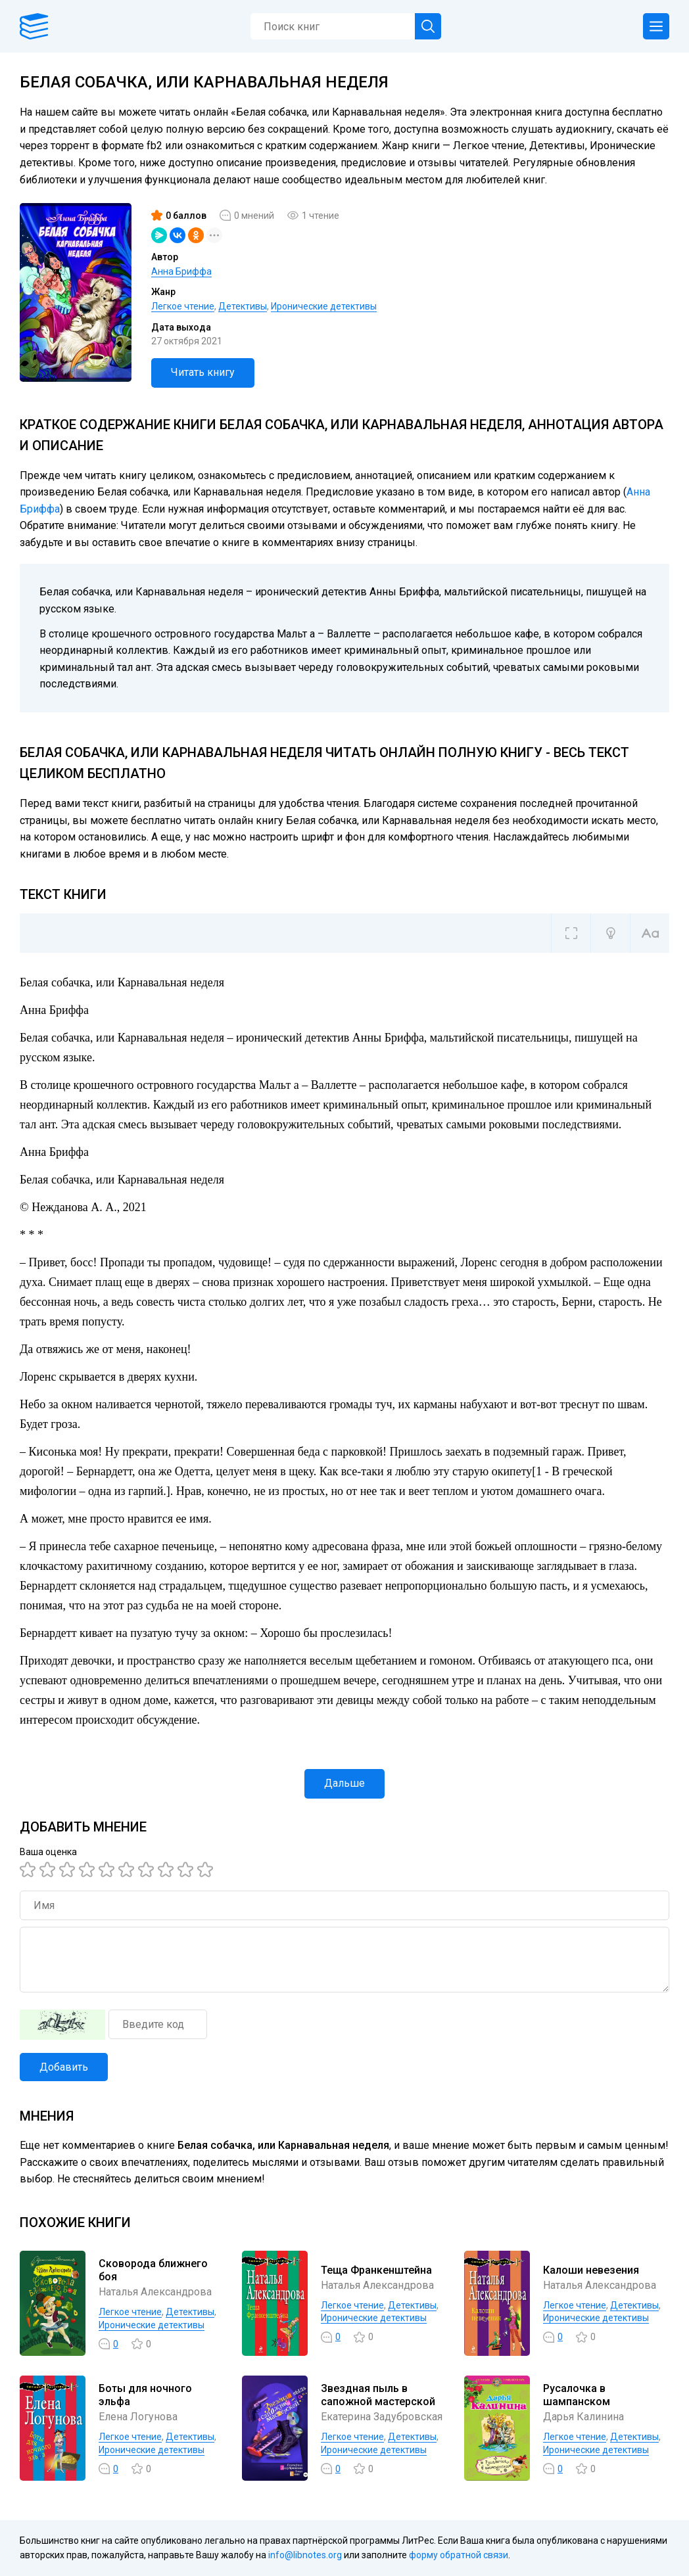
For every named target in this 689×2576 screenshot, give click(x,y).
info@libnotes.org (305, 2555)
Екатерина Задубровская (381, 2416)
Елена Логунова (138, 2416)
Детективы (242, 306)
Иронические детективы (324, 306)
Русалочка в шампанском (576, 2395)
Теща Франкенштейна (376, 2270)
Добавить (63, 2067)
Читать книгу (203, 372)
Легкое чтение (182, 306)
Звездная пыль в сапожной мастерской (378, 2395)
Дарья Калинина (583, 2416)
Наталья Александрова (155, 2292)
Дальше (344, 1783)
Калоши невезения (591, 2270)
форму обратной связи (458, 2555)
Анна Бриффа (181, 271)
